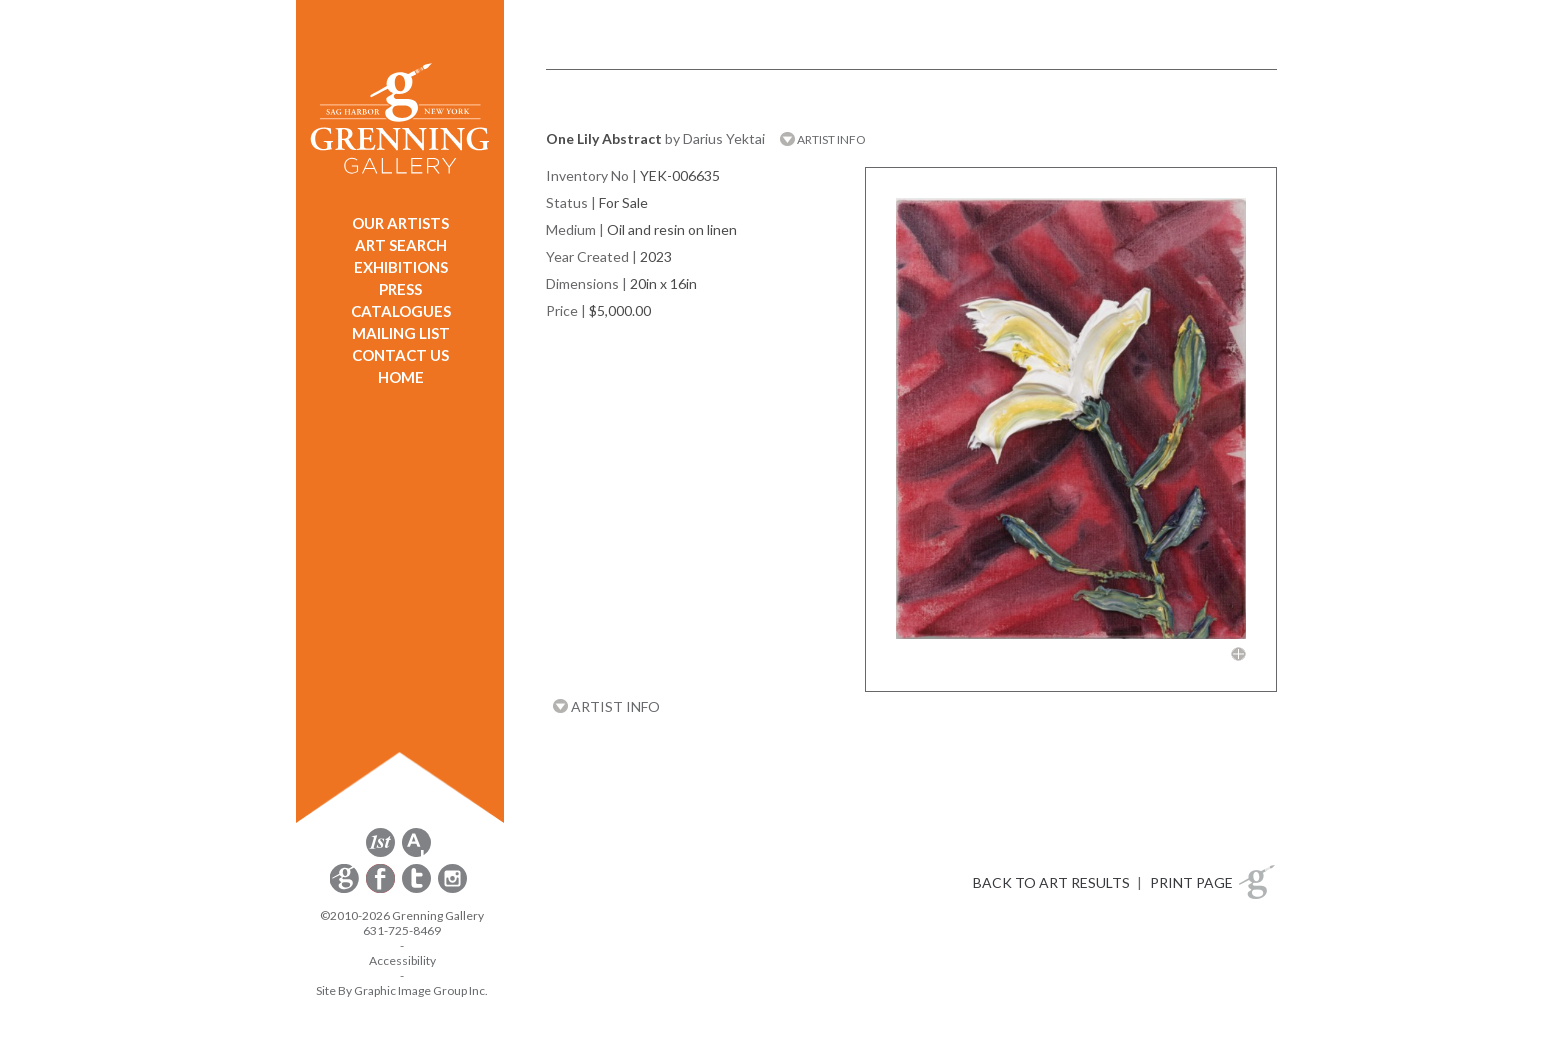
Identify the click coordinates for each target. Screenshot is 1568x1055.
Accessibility (402, 960)
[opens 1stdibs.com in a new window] (380, 853)
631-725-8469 (402, 930)
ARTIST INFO (823, 139)
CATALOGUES (401, 311)
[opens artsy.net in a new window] (416, 853)
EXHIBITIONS (401, 267)
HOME (401, 377)
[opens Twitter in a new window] (418, 889)
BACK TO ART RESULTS (1051, 882)
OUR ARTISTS (400, 223)
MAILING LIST (401, 333)
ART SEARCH (401, 245)
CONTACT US (400, 355)
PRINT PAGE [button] (1191, 882)
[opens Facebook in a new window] (382, 889)
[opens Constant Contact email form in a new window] (346, 889)
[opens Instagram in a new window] (452, 889)
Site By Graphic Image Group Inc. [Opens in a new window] (402, 990)
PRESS (400, 289)
